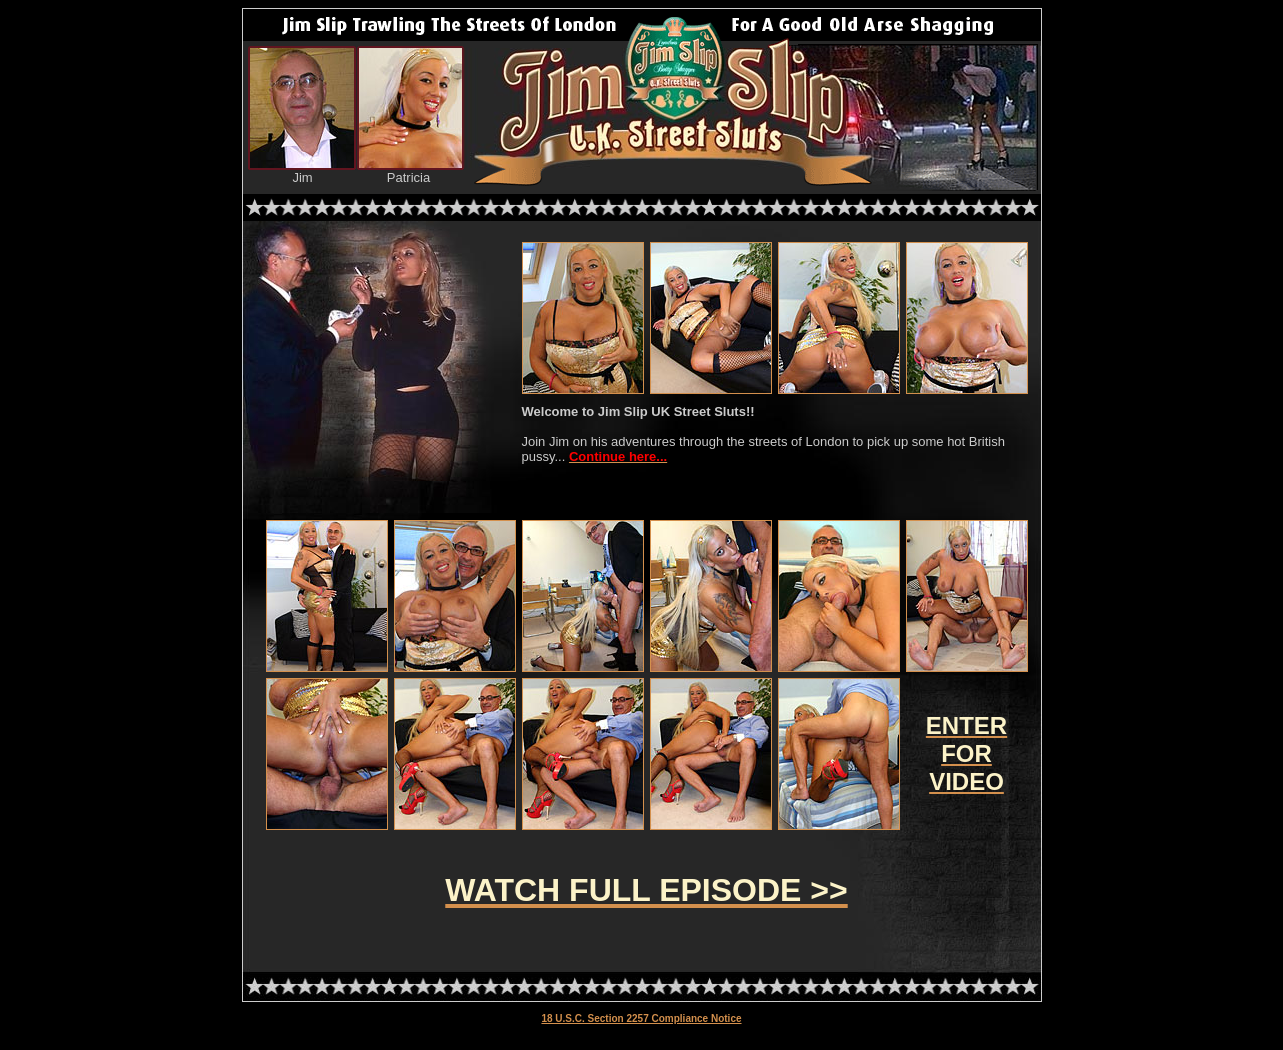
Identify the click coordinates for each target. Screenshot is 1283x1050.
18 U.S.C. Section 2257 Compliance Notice (641, 1018)
